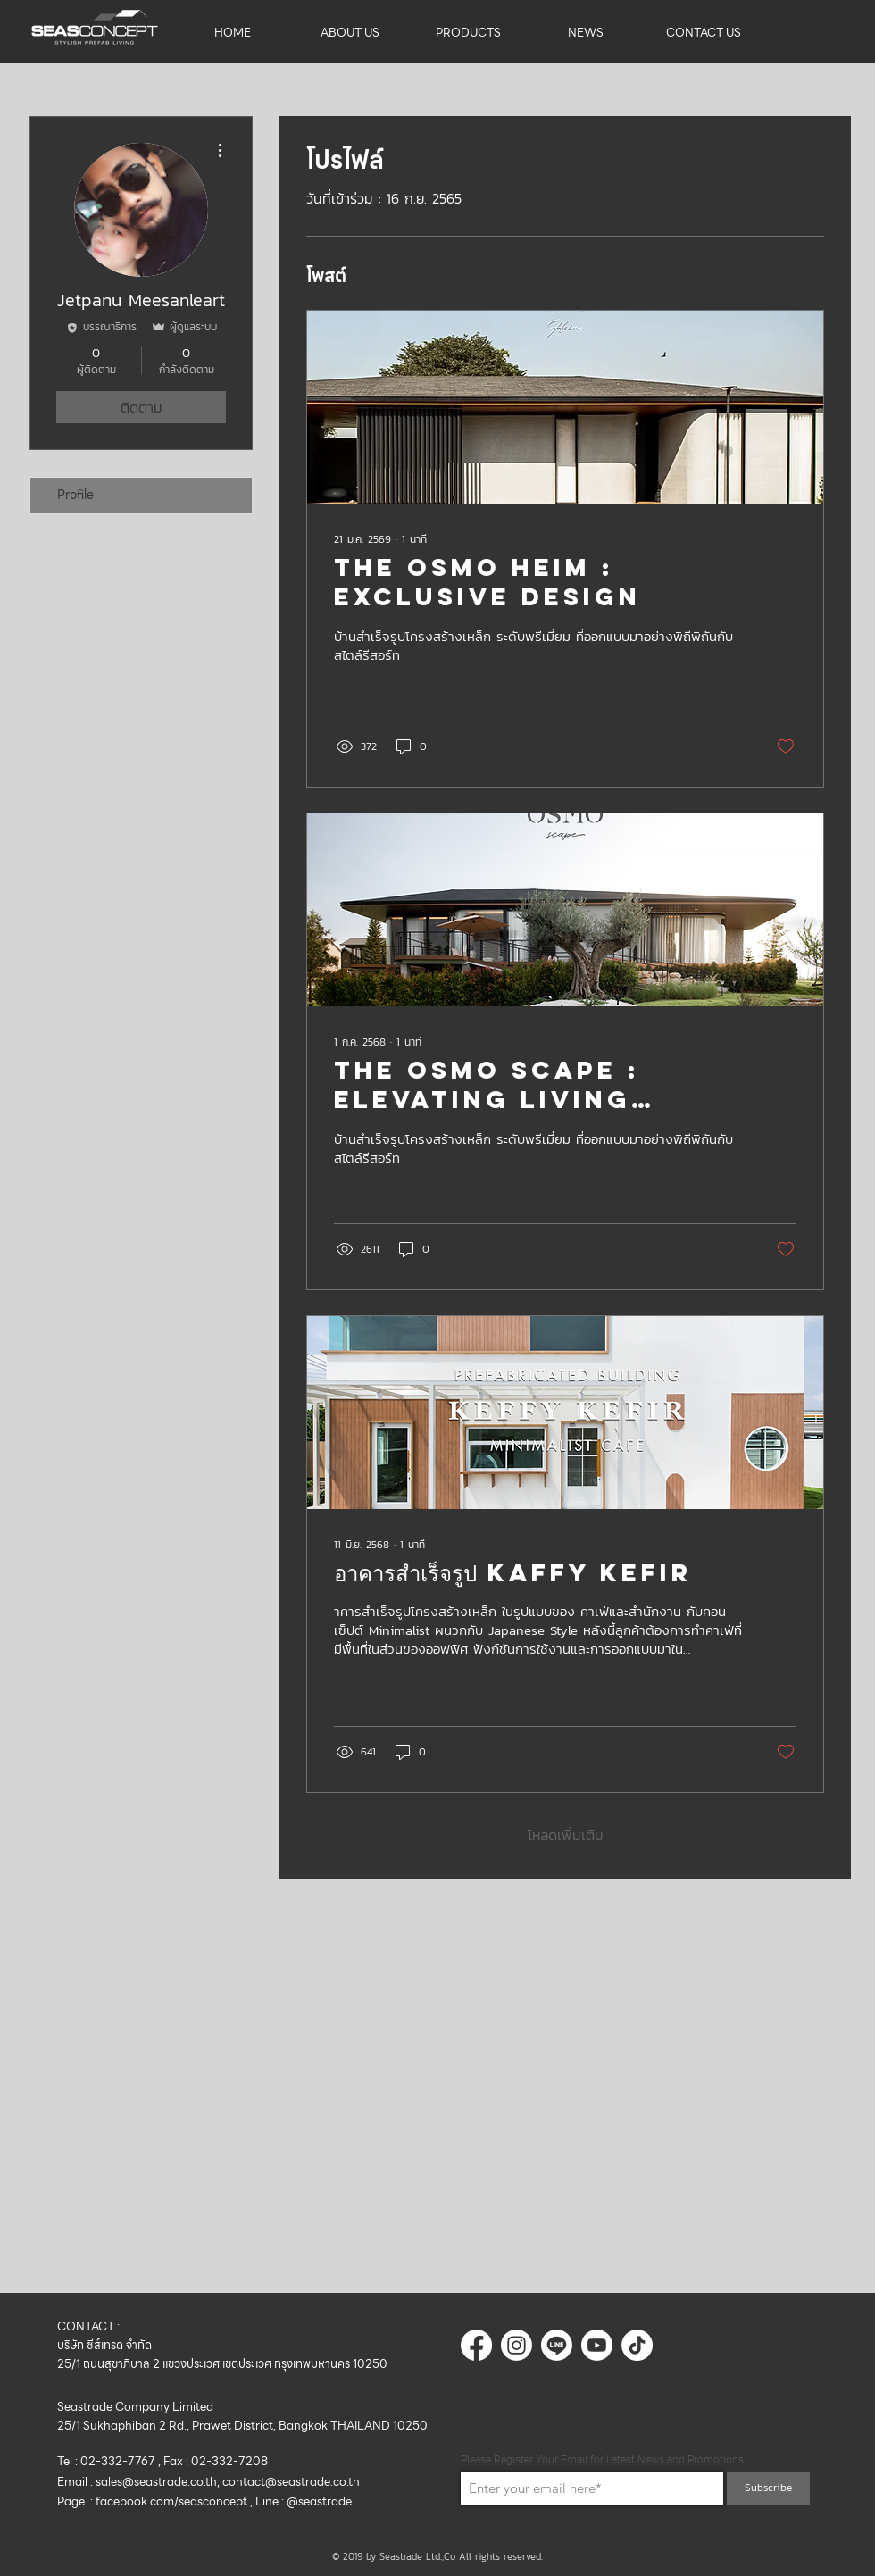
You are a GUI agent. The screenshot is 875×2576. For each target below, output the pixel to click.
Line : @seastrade (304, 2501)
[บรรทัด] (556, 2345)
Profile (75, 494)
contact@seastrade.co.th (291, 2481)
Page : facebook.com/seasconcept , (156, 2501)
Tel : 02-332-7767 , (110, 2461)
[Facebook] (476, 2345)
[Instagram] (516, 2345)
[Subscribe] (768, 2488)
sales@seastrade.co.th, (159, 2481)
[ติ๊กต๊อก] (637, 2345)
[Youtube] (596, 2345)
